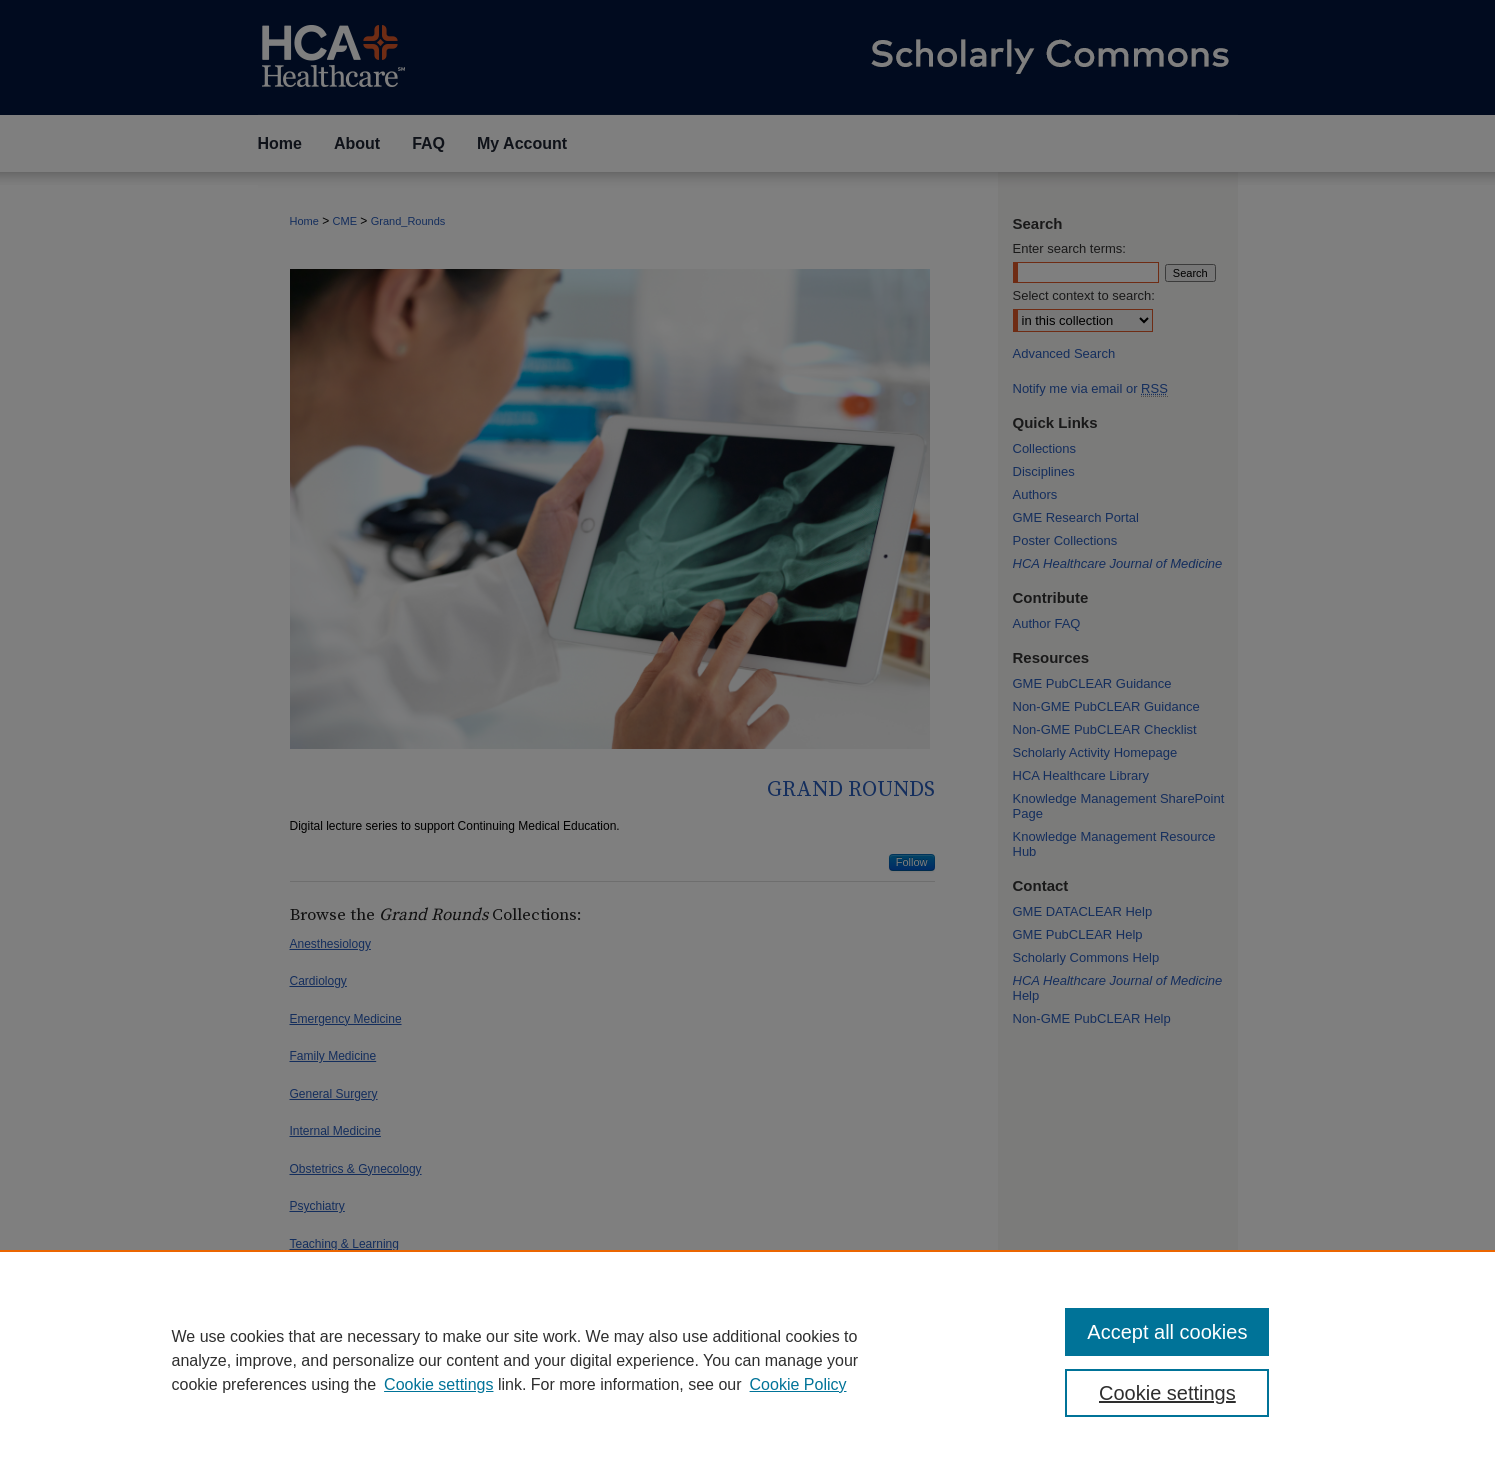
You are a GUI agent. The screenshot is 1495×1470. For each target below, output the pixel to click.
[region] (747, 1360)
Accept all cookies (1167, 1332)
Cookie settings (438, 1384)
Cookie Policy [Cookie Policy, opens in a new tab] (798, 1384)
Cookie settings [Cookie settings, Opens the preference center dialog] (1167, 1393)
